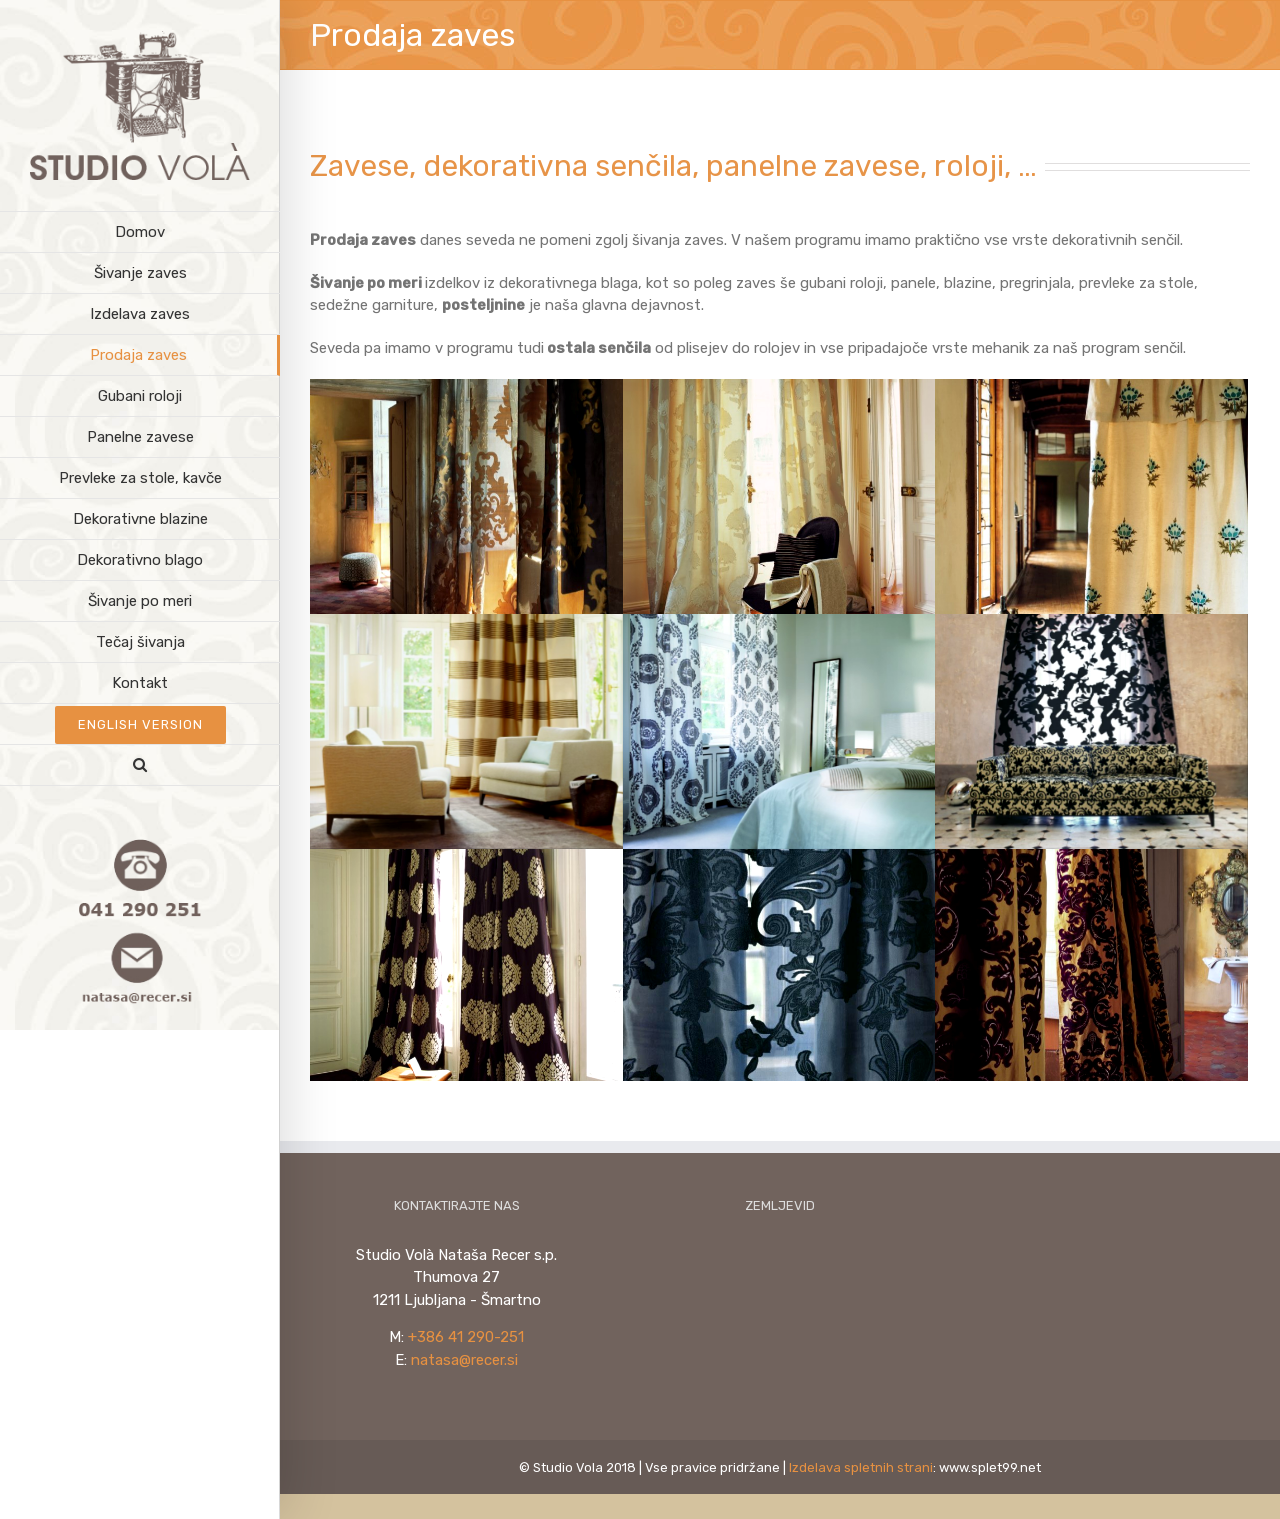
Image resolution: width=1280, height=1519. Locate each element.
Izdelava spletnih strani (861, 1464)
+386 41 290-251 (466, 1334)
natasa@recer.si (464, 1357)
